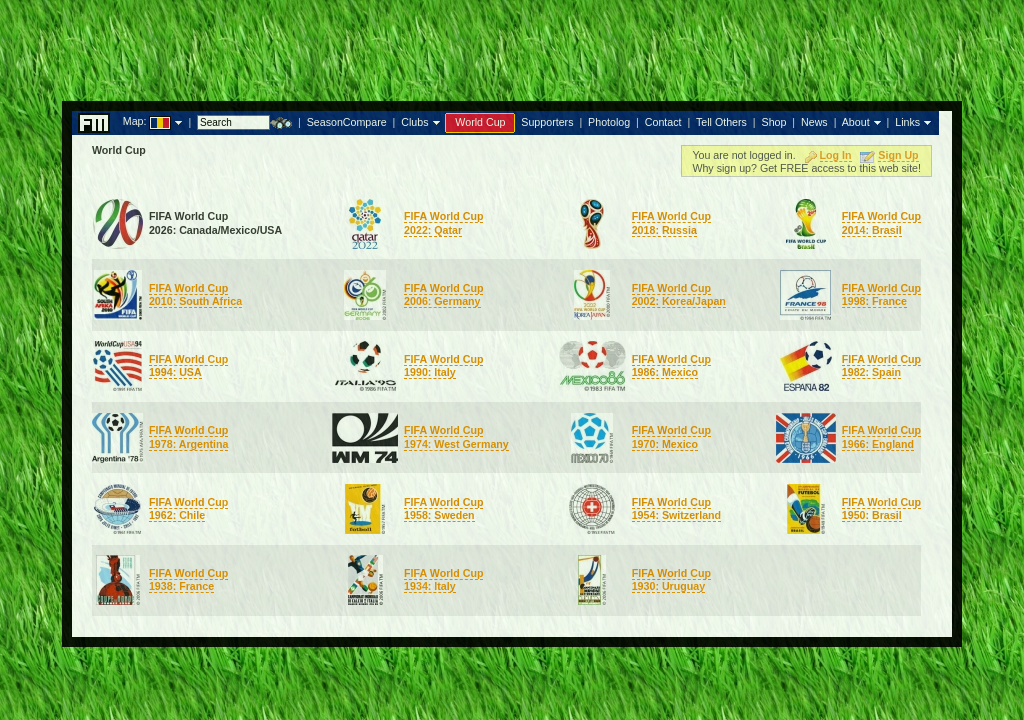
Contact (663, 122)
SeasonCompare (347, 122)
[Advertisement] (512, 45)
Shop (774, 122)
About (856, 122)
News (814, 122)
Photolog (609, 122)
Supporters (547, 122)
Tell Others (721, 122)
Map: (135, 121)
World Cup (480, 122)
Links (907, 122)
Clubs (414, 122)
